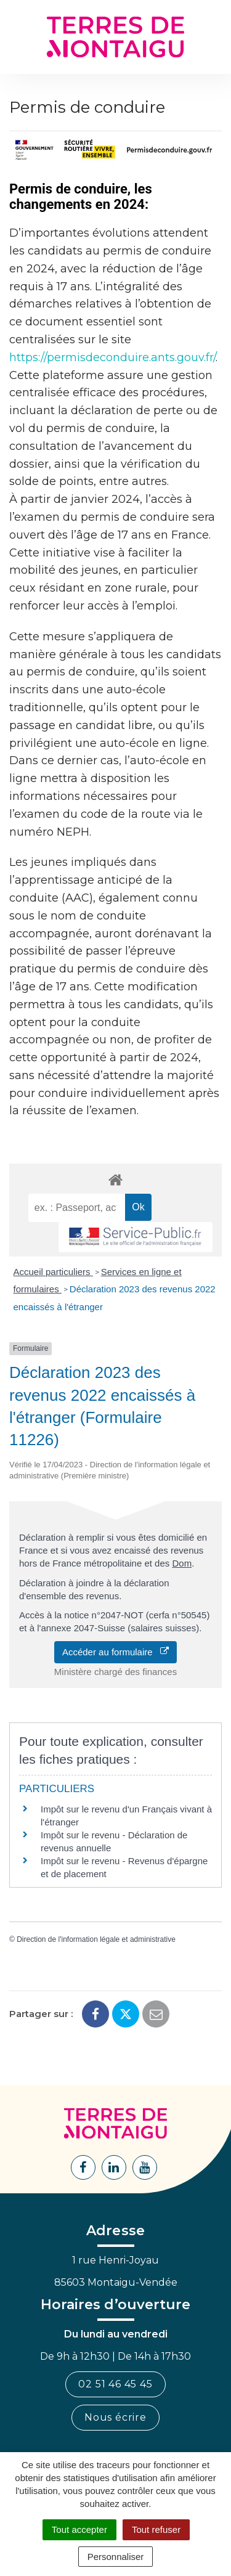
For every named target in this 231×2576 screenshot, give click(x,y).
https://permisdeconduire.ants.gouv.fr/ (112, 357)
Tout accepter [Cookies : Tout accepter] (79, 2529)
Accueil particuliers (53, 1271)
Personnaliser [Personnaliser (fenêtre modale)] (115, 2556)
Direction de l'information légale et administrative (96, 1939)
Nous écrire (115, 2417)
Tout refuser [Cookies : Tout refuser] (156, 2529)
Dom (182, 1563)
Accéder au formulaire (115, 1652)
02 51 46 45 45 (115, 2384)
